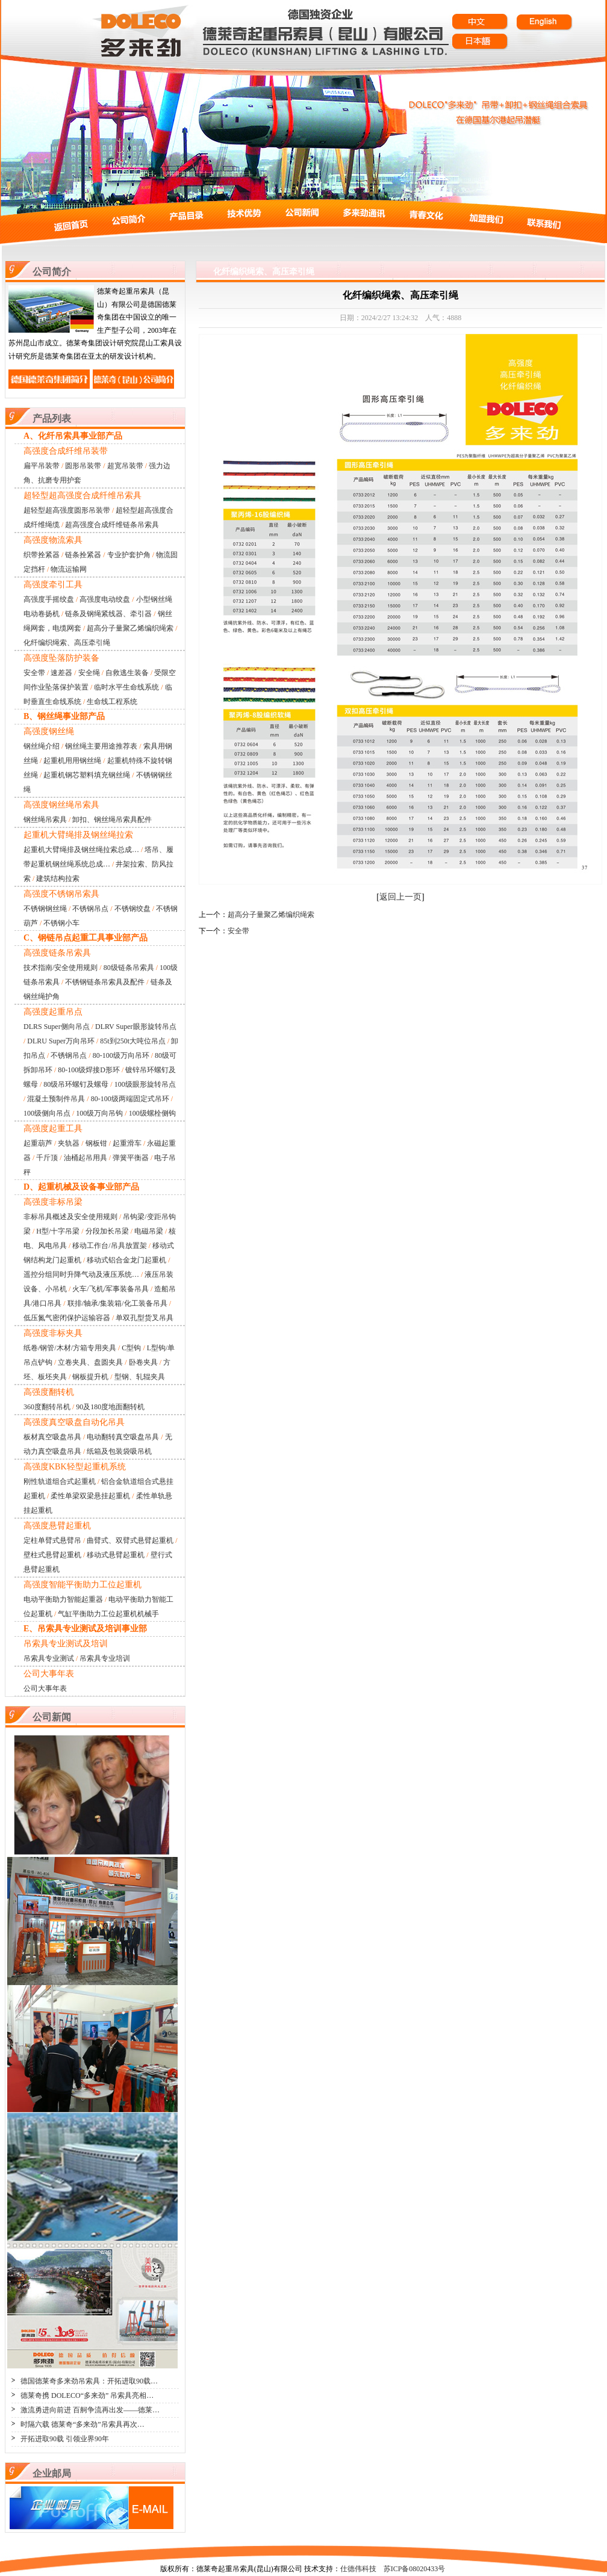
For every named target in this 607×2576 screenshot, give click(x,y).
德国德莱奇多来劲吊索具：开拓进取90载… (89, 2381)
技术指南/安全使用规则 (60, 967)
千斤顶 (47, 1158)
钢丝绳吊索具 (45, 819)
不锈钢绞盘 (132, 908)
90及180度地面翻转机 (110, 1407)
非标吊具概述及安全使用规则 (70, 1216)
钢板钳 (96, 1143)
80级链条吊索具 (129, 967)
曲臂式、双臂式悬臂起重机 (130, 1540)
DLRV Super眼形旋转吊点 (135, 1026)
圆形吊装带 (83, 466)
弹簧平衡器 (131, 1158)
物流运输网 (69, 569)
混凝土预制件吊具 (56, 1099)
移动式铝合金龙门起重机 (126, 1260)
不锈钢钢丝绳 (45, 908)
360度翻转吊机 (46, 1407)
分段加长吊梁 (107, 1231)
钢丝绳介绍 (41, 746)
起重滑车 (127, 1143)
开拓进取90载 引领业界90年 (64, 2439)
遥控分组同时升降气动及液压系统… (81, 1274)
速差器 (61, 673)
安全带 (34, 673)
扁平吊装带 (41, 466)
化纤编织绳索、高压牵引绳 (66, 642)
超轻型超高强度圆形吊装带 (66, 510)
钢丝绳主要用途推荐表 (101, 746)
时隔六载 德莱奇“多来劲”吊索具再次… (82, 2424)
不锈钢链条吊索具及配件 (105, 982)
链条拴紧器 (83, 555)
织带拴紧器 (41, 555)
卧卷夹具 (143, 1362)
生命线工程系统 (112, 701)
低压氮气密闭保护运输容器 (66, 1318)
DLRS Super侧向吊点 (56, 1026)
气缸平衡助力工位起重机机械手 (108, 1614)
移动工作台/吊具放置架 (109, 1245)
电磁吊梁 (148, 1231)
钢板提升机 (90, 1377)
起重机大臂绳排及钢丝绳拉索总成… (81, 849)
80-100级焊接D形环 (89, 1070)
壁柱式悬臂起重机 (52, 1555)
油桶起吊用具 (85, 1158)
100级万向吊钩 (99, 1113)
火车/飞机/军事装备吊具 (110, 1289)
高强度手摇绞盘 (48, 599)
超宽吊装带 (125, 466)
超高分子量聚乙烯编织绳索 (130, 628)
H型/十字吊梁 (57, 1231)
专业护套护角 (129, 555)
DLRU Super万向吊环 (61, 1041)
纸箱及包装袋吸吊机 (119, 1451)
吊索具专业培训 (104, 1658)
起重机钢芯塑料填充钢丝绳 (86, 775)
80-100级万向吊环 (121, 1055)
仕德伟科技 (358, 2569)
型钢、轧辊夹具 (139, 1377)
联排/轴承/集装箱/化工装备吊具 (117, 1303)
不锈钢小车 (61, 923)
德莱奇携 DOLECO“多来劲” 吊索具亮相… (87, 2395)
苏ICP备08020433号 (415, 2569)
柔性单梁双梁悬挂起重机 (90, 1496)
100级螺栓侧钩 (152, 1113)
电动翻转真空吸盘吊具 (123, 1437)
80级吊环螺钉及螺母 (75, 1084)
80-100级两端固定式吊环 (130, 1099)
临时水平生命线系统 (126, 687)
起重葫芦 (37, 1143)
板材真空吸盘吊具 (52, 1437)
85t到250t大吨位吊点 (133, 1041)
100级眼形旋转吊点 (145, 1084)
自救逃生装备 (127, 673)
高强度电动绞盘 (104, 599)
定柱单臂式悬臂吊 (52, 1540)
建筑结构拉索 (57, 878)
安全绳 (89, 673)
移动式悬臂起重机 (116, 1555)
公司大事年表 (45, 1688)
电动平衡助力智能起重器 (63, 1599)
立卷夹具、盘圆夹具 (90, 1362)
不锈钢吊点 (90, 908)
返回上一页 (400, 896)
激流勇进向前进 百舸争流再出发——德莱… (90, 2410)
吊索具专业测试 (48, 1658)
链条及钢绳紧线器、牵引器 (108, 614)
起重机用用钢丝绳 (72, 760)
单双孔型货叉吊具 (144, 1318)
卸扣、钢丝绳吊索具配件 (112, 819)
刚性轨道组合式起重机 (59, 1481)
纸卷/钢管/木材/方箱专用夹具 (69, 1348)
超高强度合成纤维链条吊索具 (112, 524)
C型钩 (131, 1348)
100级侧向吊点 (46, 1113)
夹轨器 (68, 1143)
